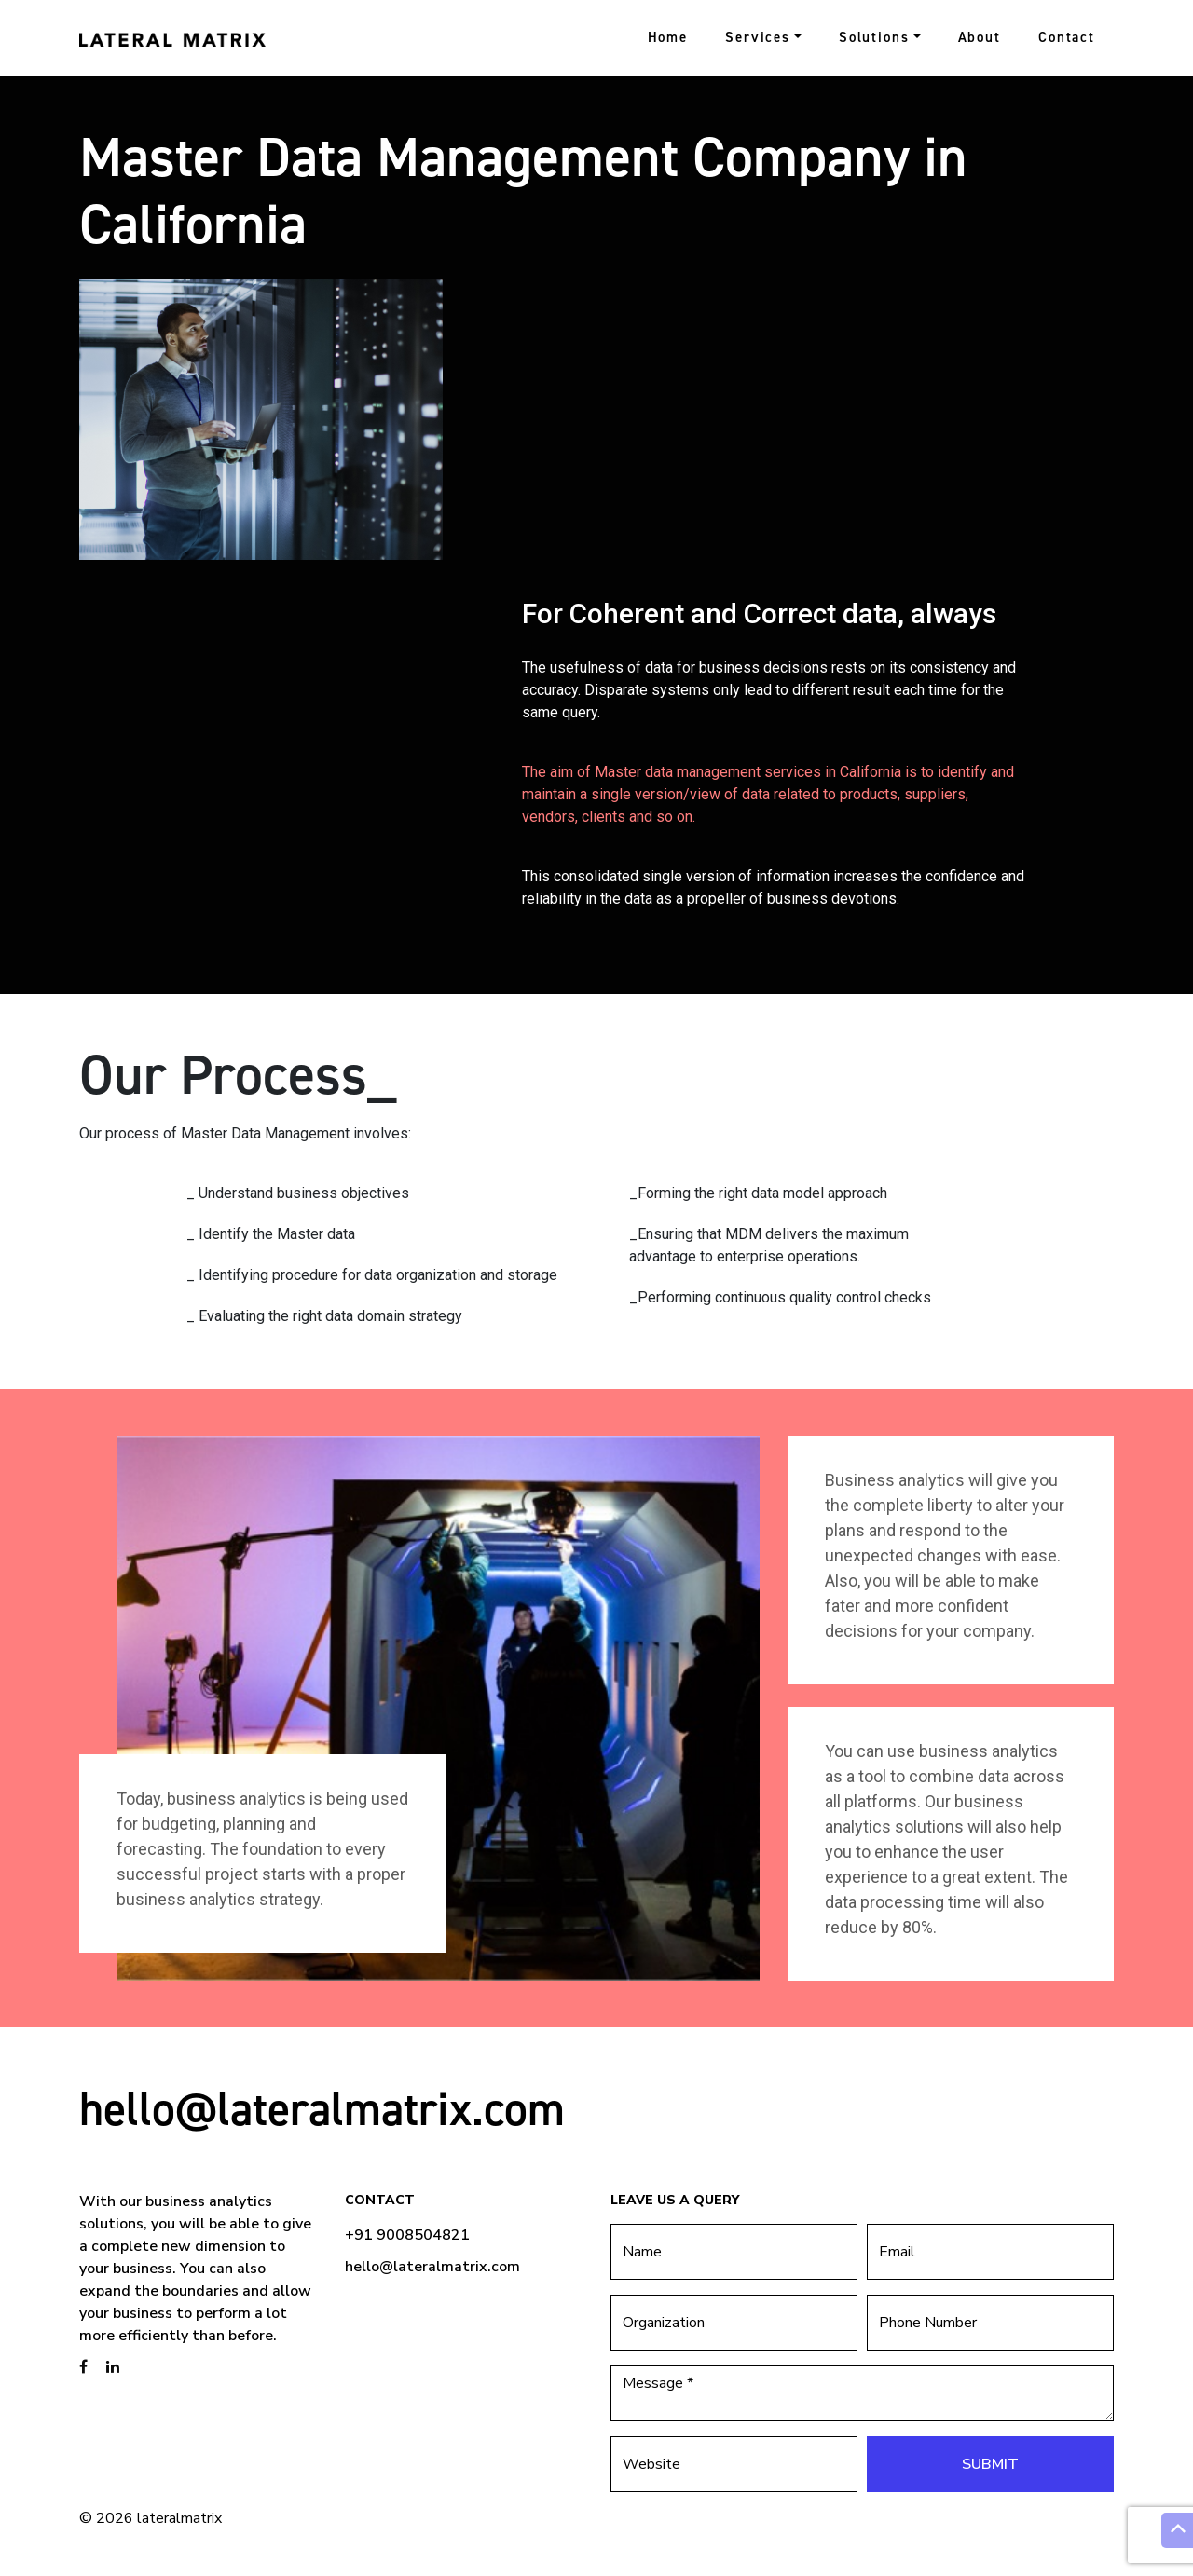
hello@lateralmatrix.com (322, 2109)
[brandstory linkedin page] (112, 2367)
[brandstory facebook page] (83, 2367)
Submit (990, 2464)
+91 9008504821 (407, 2235)
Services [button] (757, 37)
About (979, 37)
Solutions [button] (874, 37)
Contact (1066, 37)
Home (668, 37)
